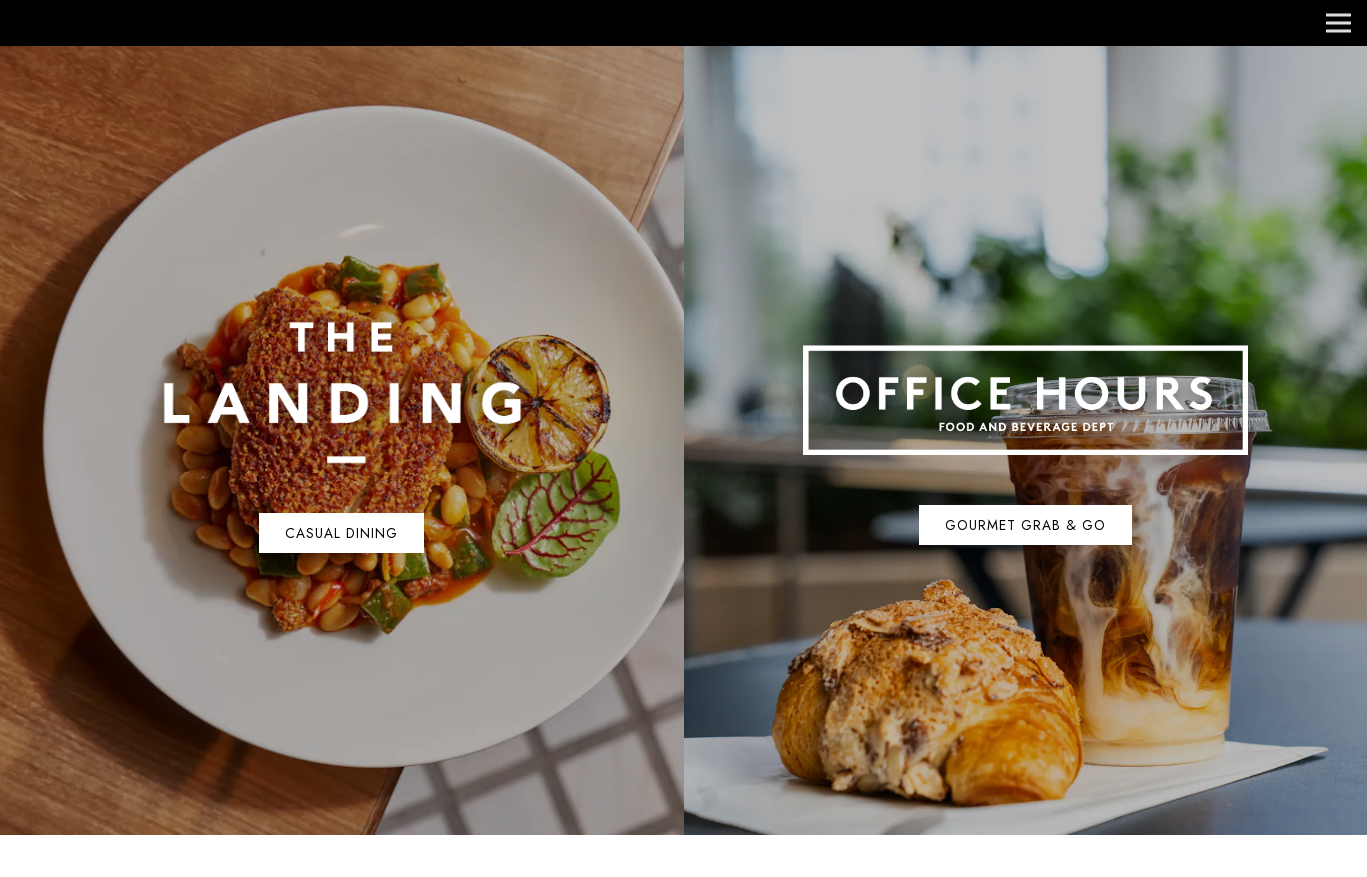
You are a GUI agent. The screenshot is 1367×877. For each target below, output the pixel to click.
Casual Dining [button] (341, 533)
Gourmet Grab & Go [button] (1025, 525)
